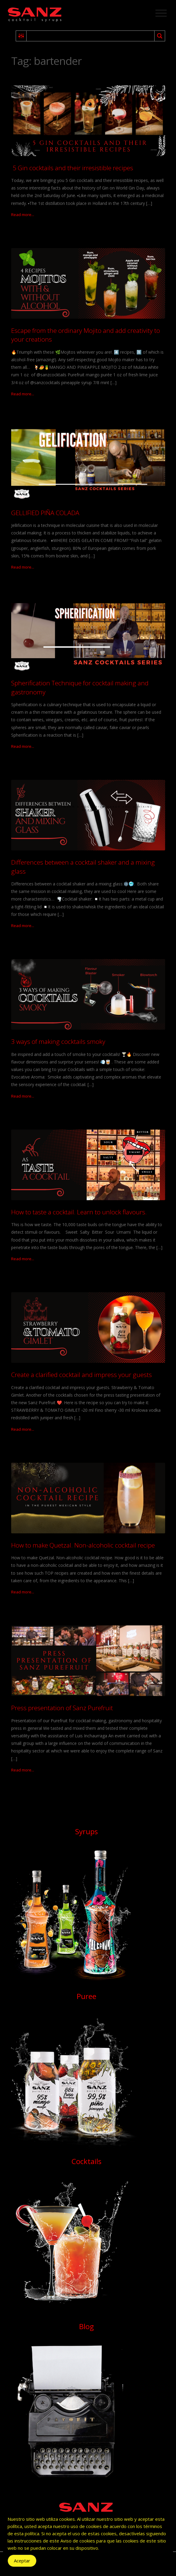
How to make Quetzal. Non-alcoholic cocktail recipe (83, 1545)
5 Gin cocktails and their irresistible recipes (72, 168)
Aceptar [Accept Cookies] (22, 2561)
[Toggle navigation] (161, 13)
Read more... (22, 214)
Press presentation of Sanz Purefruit (62, 1708)
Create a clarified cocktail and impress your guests (81, 1374)
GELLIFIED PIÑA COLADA (45, 513)
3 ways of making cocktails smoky (58, 1041)
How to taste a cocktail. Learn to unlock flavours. (79, 1212)
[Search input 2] (91, 35)
